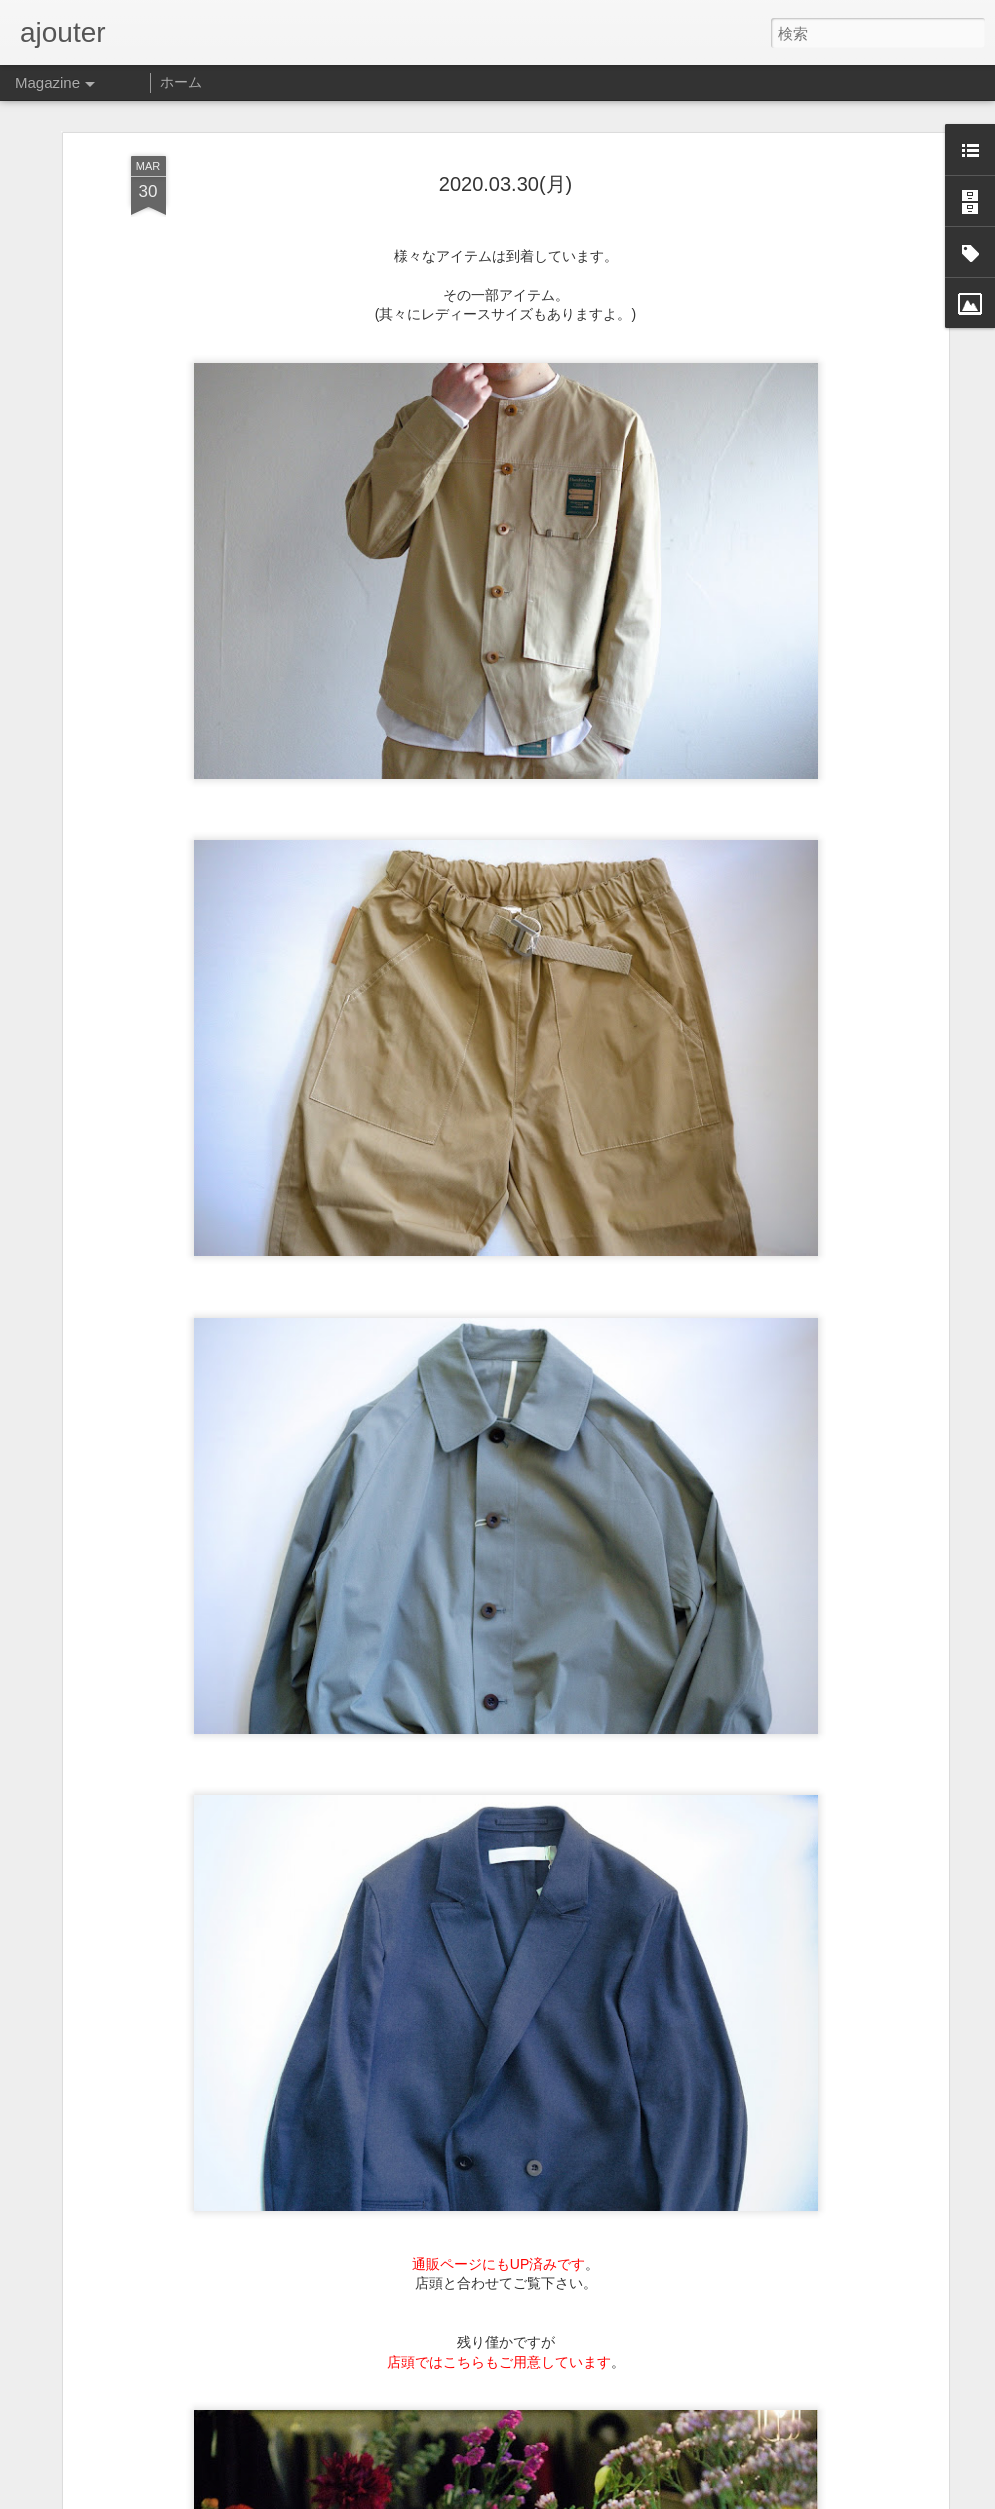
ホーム (181, 82)
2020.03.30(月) (505, 116)
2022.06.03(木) (362, 2487)
